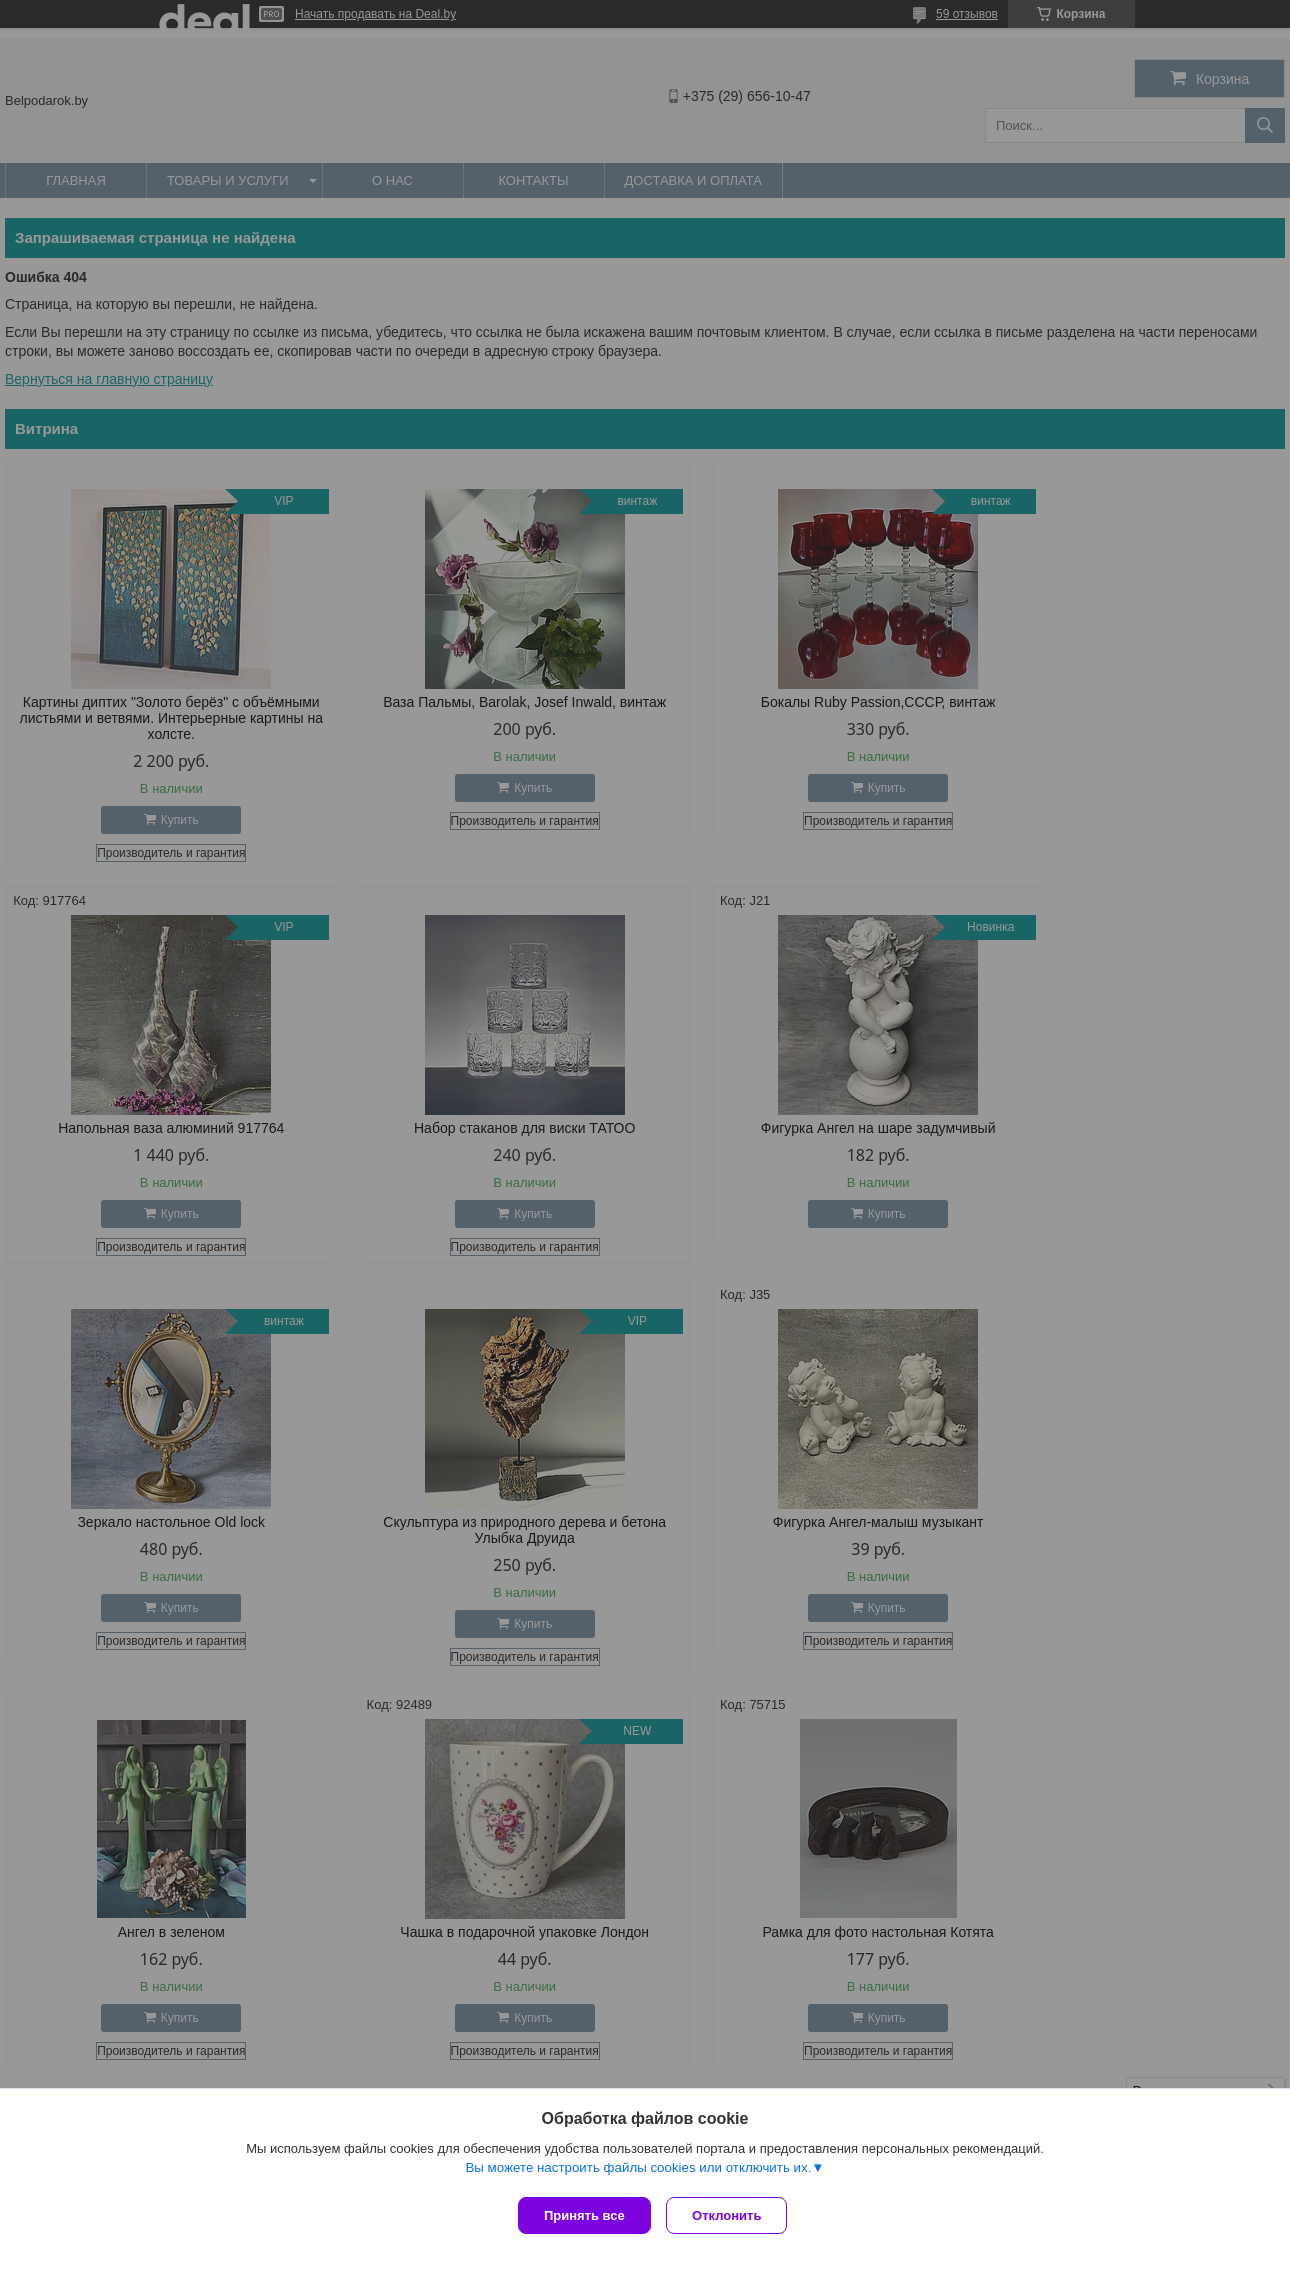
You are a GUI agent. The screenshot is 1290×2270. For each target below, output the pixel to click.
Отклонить (731, 2215)
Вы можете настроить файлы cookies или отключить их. (638, 2171)
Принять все (584, 2215)
